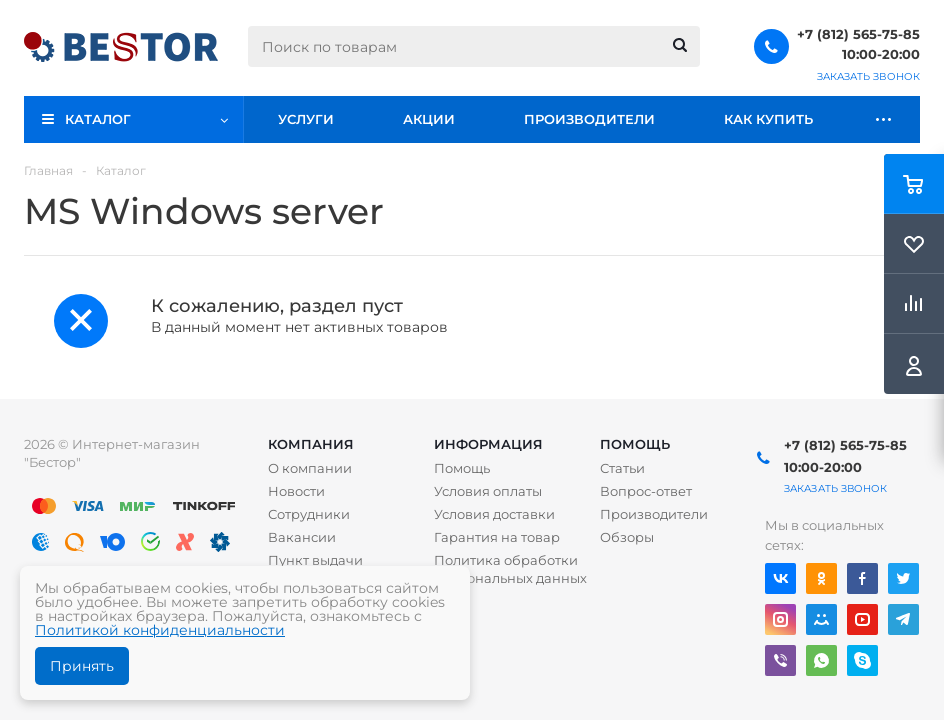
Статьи (622, 468)
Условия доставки (494, 514)
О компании (310, 468)
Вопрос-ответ (646, 491)
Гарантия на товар (497, 537)
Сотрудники (309, 514)
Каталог (98, 119)
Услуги (306, 119)
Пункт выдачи (315, 560)
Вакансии (302, 537)
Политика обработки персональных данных (510, 569)
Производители (589, 119)
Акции (429, 119)
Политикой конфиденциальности (160, 630)
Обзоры (627, 537)
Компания (311, 444)
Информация (488, 444)
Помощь (635, 444)
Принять (82, 666)
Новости (296, 491)
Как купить (768, 119)
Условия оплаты (488, 491)
